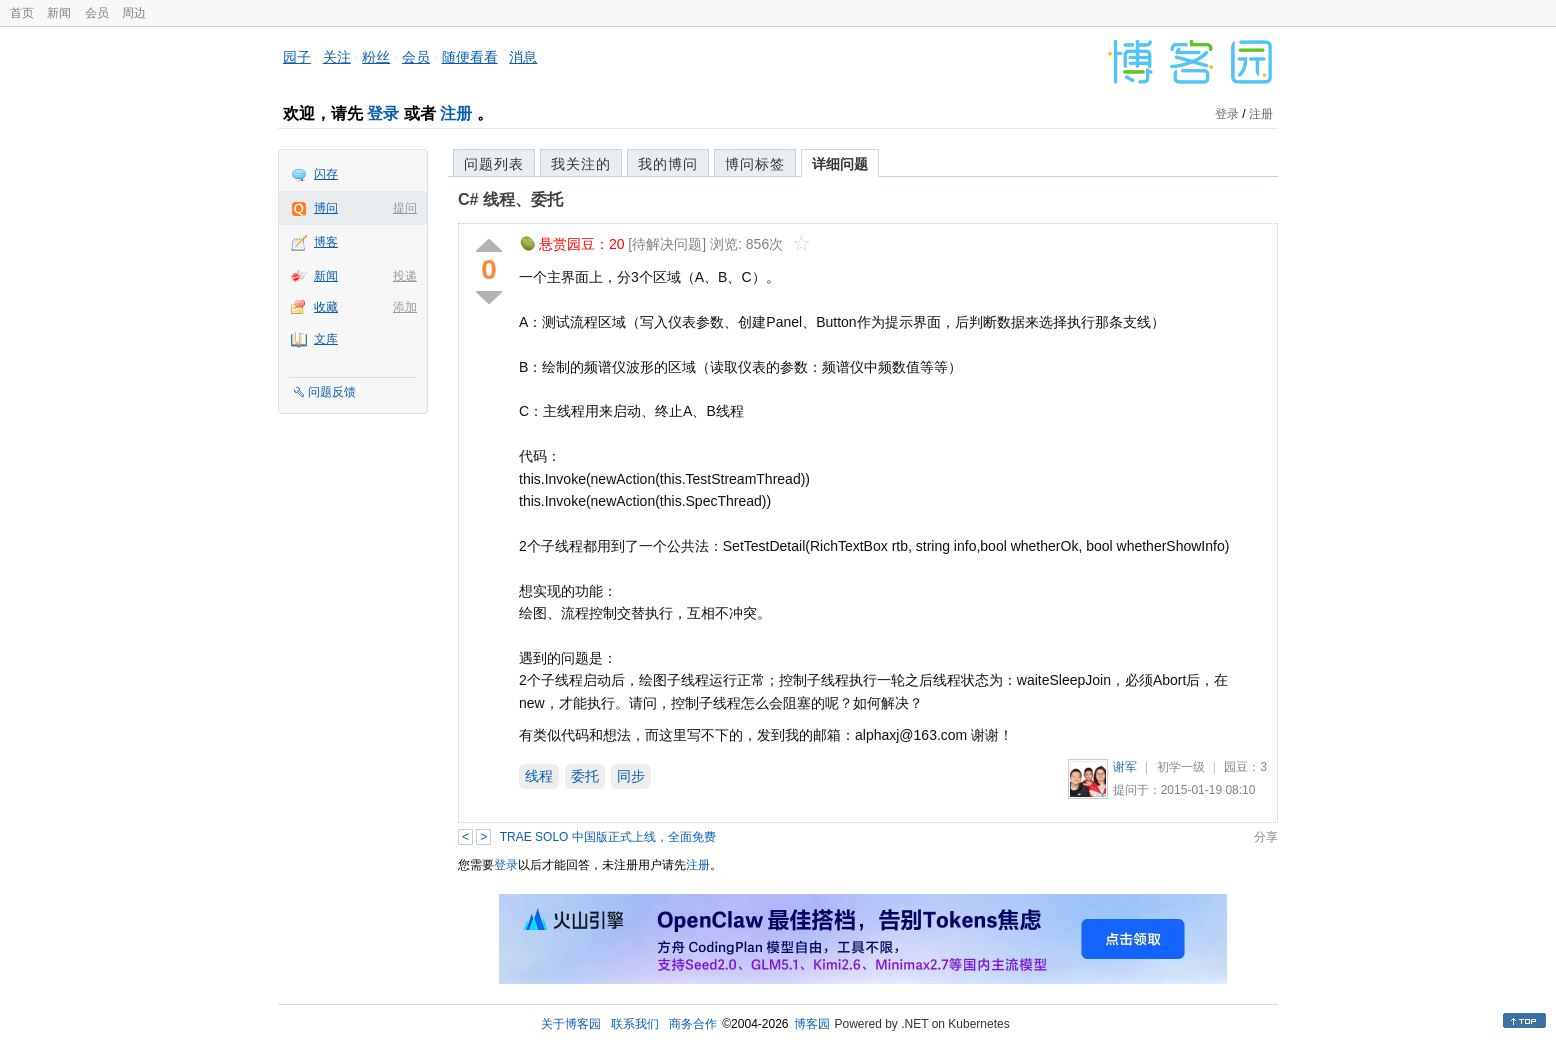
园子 (297, 57)
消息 (523, 57)
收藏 (326, 307)
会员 (97, 13)
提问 (405, 208)
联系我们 (635, 1024)
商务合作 (693, 1024)
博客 (326, 242)
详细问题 (840, 164)
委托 (585, 776)
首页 (22, 13)
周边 (134, 13)
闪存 (326, 174)
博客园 (812, 1024)
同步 (631, 776)
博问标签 (755, 164)
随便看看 (470, 57)
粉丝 (376, 57)
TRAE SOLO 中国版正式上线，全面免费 (608, 837)
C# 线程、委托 (510, 199)
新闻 (59, 13)
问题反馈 (332, 392)
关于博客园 (571, 1024)
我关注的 (581, 164)
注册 (456, 113)
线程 (539, 776)
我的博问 (668, 164)
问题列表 (494, 164)
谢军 (1125, 767)
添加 (405, 307)
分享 (1266, 837)
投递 (405, 276)
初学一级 (1181, 767)
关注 (337, 57)
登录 (383, 113)
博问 (326, 208)
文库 (326, 339)
